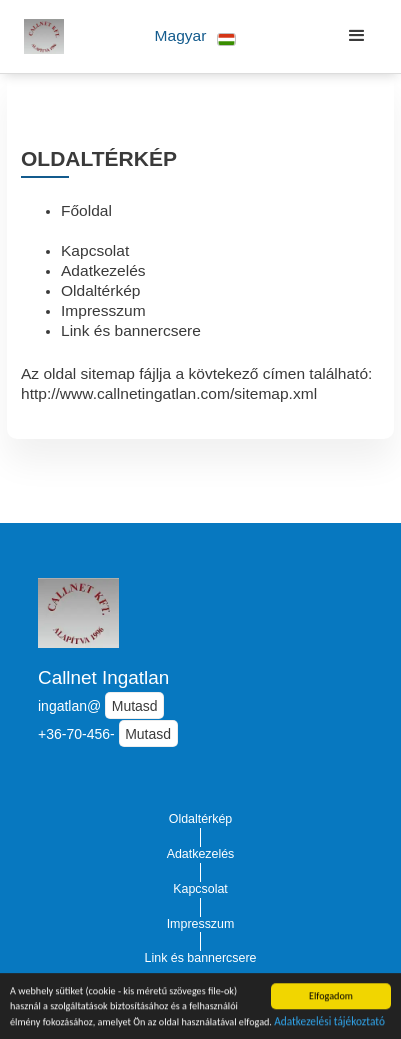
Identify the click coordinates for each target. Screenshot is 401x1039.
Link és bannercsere (131, 330)
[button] (195, 36)
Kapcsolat (95, 250)
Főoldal (86, 210)
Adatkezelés (103, 270)
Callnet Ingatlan (103, 677)
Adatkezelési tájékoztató (329, 1022)
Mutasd (135, 706)
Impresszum (103, 310)
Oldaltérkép (100, 290)
